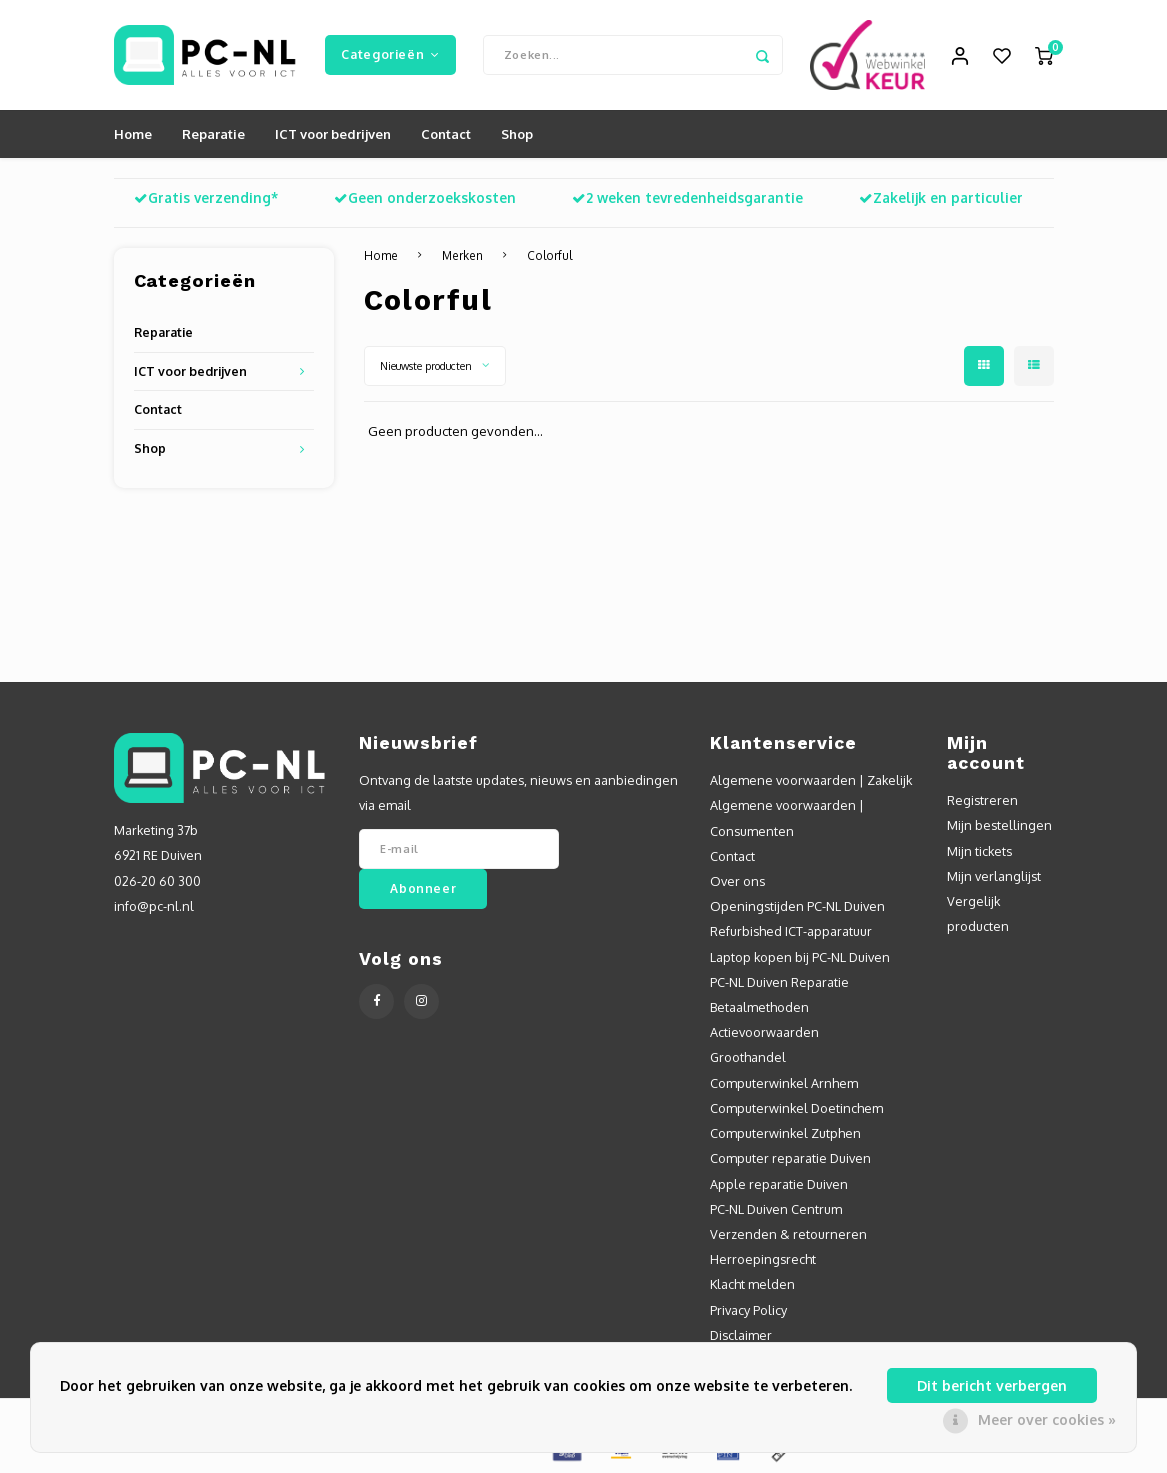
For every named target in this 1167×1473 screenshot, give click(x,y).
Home (133, 134)
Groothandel (748, 1057)
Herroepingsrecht (763, 1259)
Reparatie (213, 134)
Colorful (549, 255)
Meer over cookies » (1047, 1419)
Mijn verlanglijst (994, 876)
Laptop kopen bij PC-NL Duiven (800, 957)
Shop (517, 134)
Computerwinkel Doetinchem (796, 1108)
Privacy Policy (748, 1310)
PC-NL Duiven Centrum (776, 1209)
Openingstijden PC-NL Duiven (797, 906)
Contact (446, 134)
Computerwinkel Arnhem (784, 1083)
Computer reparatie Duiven (790, 1158)
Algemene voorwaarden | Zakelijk (811, 780)
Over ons (737, 881)
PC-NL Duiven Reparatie (779, 982)
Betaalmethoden (759, 1007)
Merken (462, 255)
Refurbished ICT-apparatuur (791, 931)
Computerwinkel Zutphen (785, 1133)
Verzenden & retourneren (788, 1234)
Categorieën (390, 54)
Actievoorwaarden (764, 1032)
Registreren (982, 800)
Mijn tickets (979, 851)
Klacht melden (752, 1284)
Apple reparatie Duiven (779, 1184)
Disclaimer (741, 1335)
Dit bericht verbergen (992, 1385)
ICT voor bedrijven (333, 134)
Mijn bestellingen (999, 825)
